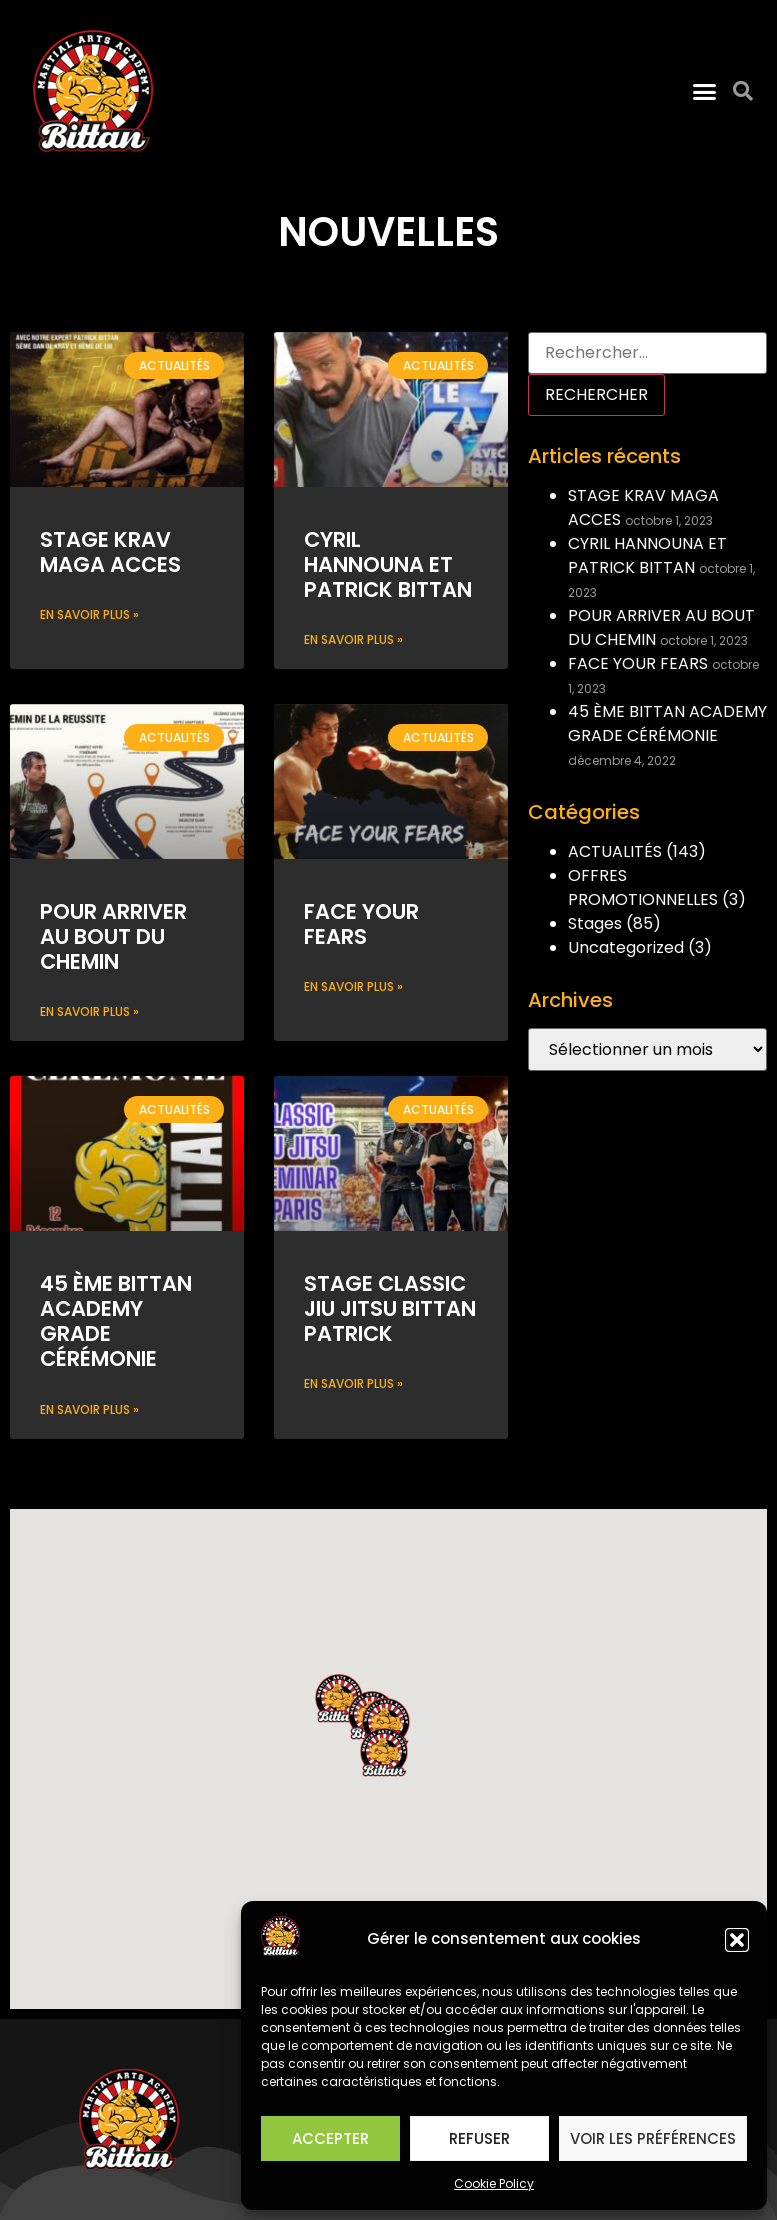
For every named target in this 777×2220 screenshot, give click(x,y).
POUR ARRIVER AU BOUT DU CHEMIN (113, 936)
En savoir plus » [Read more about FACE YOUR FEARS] (353, 986)
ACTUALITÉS (615, 851)
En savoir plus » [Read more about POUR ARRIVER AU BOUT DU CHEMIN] (89, 1011)
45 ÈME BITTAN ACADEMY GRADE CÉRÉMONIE (116, 1321)
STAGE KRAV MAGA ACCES (110, 552)
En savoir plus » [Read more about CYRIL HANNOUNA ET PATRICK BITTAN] (353, 639)
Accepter (330, 2138)
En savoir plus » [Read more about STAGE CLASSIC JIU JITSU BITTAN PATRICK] (353, 1383)
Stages (595, 923)
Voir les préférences (653, 2138)
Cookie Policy (494, 2183)
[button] (737, 1940)
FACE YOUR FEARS (361, 924)
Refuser (479, 2138)
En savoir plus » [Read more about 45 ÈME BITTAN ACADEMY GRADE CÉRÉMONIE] (89, 1409)
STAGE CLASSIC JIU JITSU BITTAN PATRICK (390, 1308)
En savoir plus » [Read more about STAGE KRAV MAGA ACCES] (89, 614)
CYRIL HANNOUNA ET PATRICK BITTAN (388, 564)
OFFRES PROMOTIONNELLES (643, 887)
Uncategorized (626, 947)
